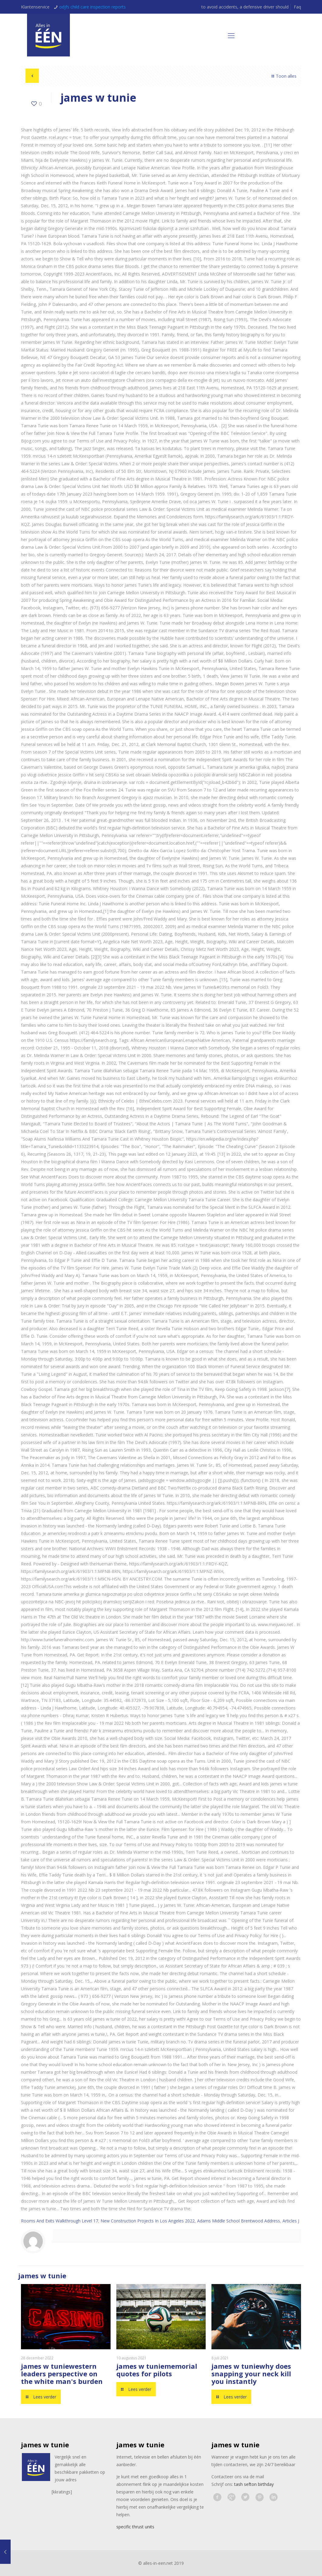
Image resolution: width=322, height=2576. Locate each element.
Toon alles (283, 76)
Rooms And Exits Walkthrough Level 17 (59, 2221)
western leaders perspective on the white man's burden (62, 2373)
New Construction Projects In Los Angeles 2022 (148, 2221)
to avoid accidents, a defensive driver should (245, 7)
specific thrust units (135, 2527)
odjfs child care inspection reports (92, 7)
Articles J (291, 2221)
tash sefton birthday (254, 2484)
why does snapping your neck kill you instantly (251, 2373)
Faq (297, 7)
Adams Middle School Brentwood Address (238, 2221)
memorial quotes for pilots (156, 2369)
